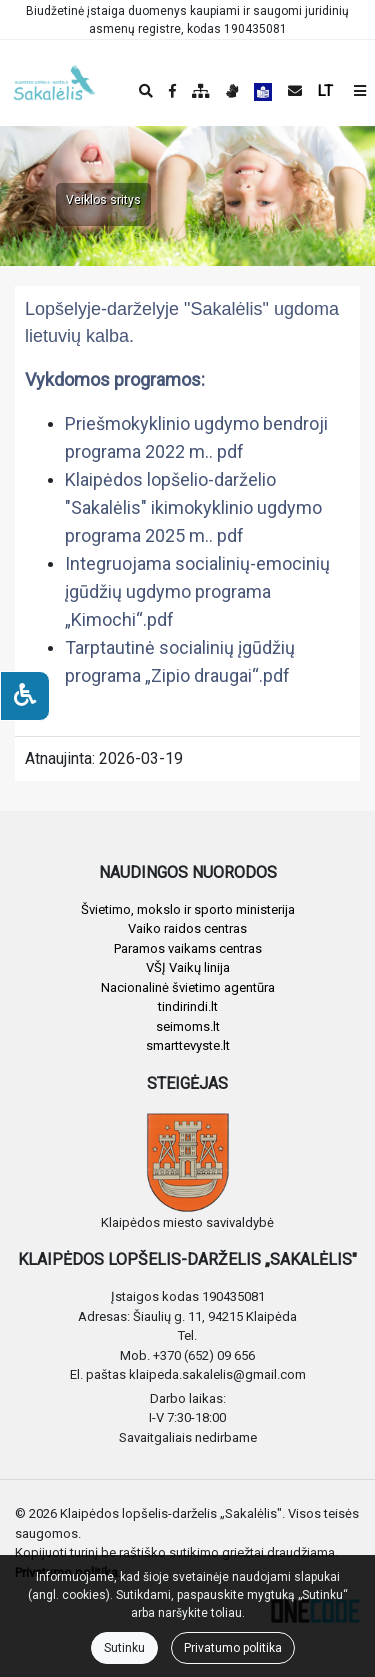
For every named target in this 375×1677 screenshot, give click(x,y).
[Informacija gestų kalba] (232, 91)
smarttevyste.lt (188, 1045)
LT (325, 91)
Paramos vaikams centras (188, 948)
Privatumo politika (233, 1648)
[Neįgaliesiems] (25, 696)
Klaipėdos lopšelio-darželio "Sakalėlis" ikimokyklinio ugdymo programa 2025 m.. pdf (193, 507)
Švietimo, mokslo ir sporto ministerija (188, 909)
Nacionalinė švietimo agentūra (188, 987)
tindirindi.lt (188, 1006)
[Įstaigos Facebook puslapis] (172, 91)
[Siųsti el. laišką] (295, 91)
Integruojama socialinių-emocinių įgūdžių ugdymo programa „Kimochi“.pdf (197, 591)
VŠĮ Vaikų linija (188, 967)
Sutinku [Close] (124, 1648)
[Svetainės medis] (201, 91)
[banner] (31, 83)
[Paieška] (146, 91)
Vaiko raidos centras (187, 928)
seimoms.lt (188, 1026)
